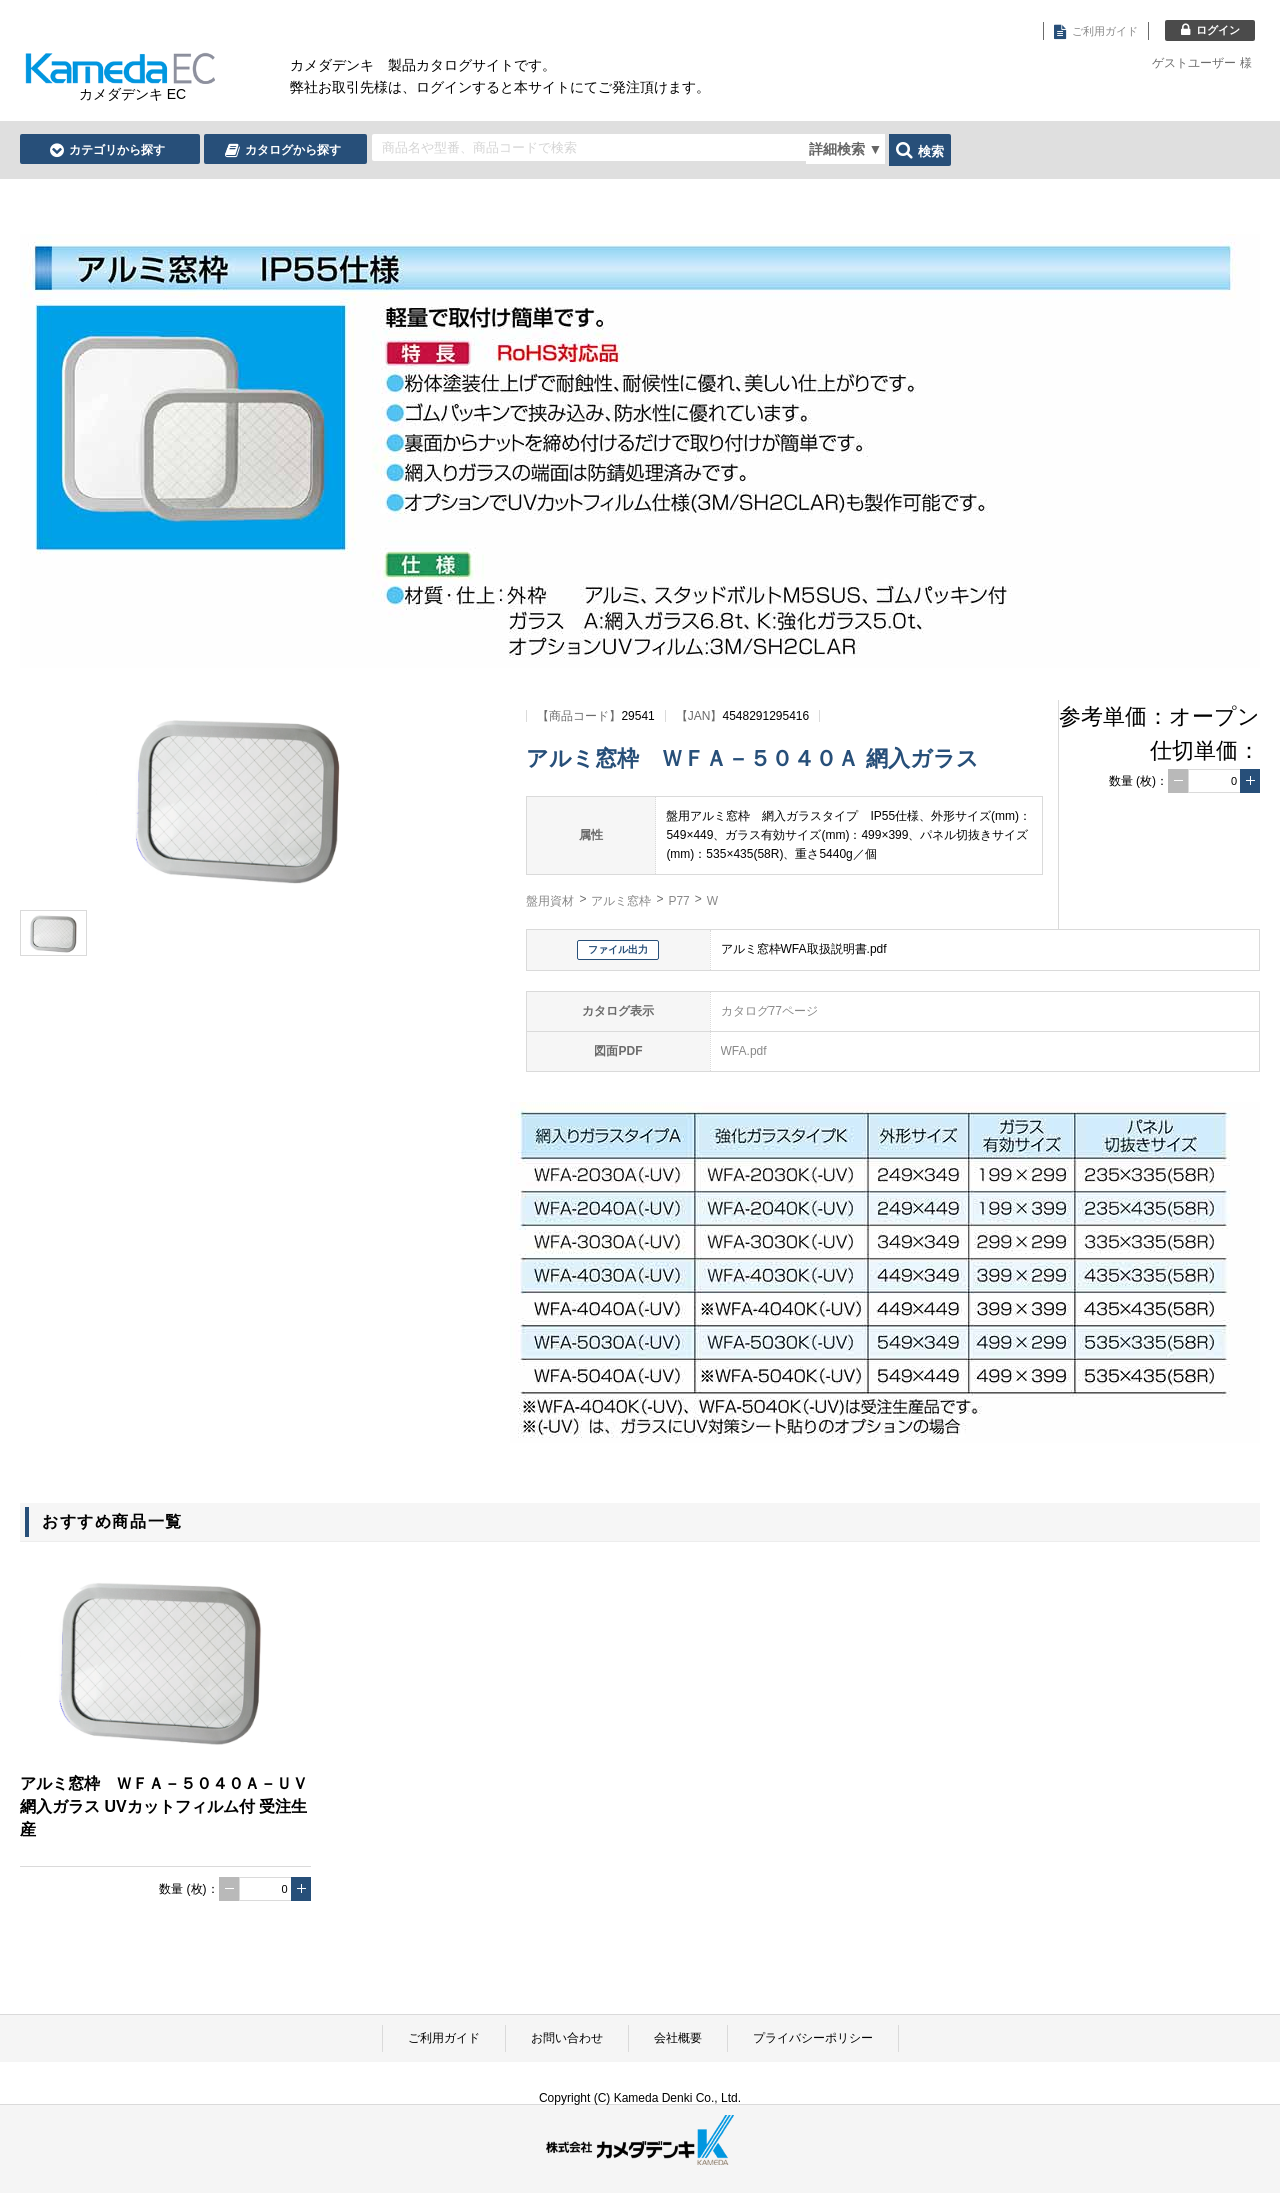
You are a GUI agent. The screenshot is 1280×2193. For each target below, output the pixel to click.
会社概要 (678, 2038)
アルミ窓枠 (621, 901)
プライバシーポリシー (813, 2038)
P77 (678, 901)
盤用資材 (550, 901)
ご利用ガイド (444, 2038)
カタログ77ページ (769, 1011)
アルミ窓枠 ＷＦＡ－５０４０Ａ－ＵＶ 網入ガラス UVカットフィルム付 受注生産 (164, 1807)
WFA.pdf (744, 1051)
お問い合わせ (567, 2038)
